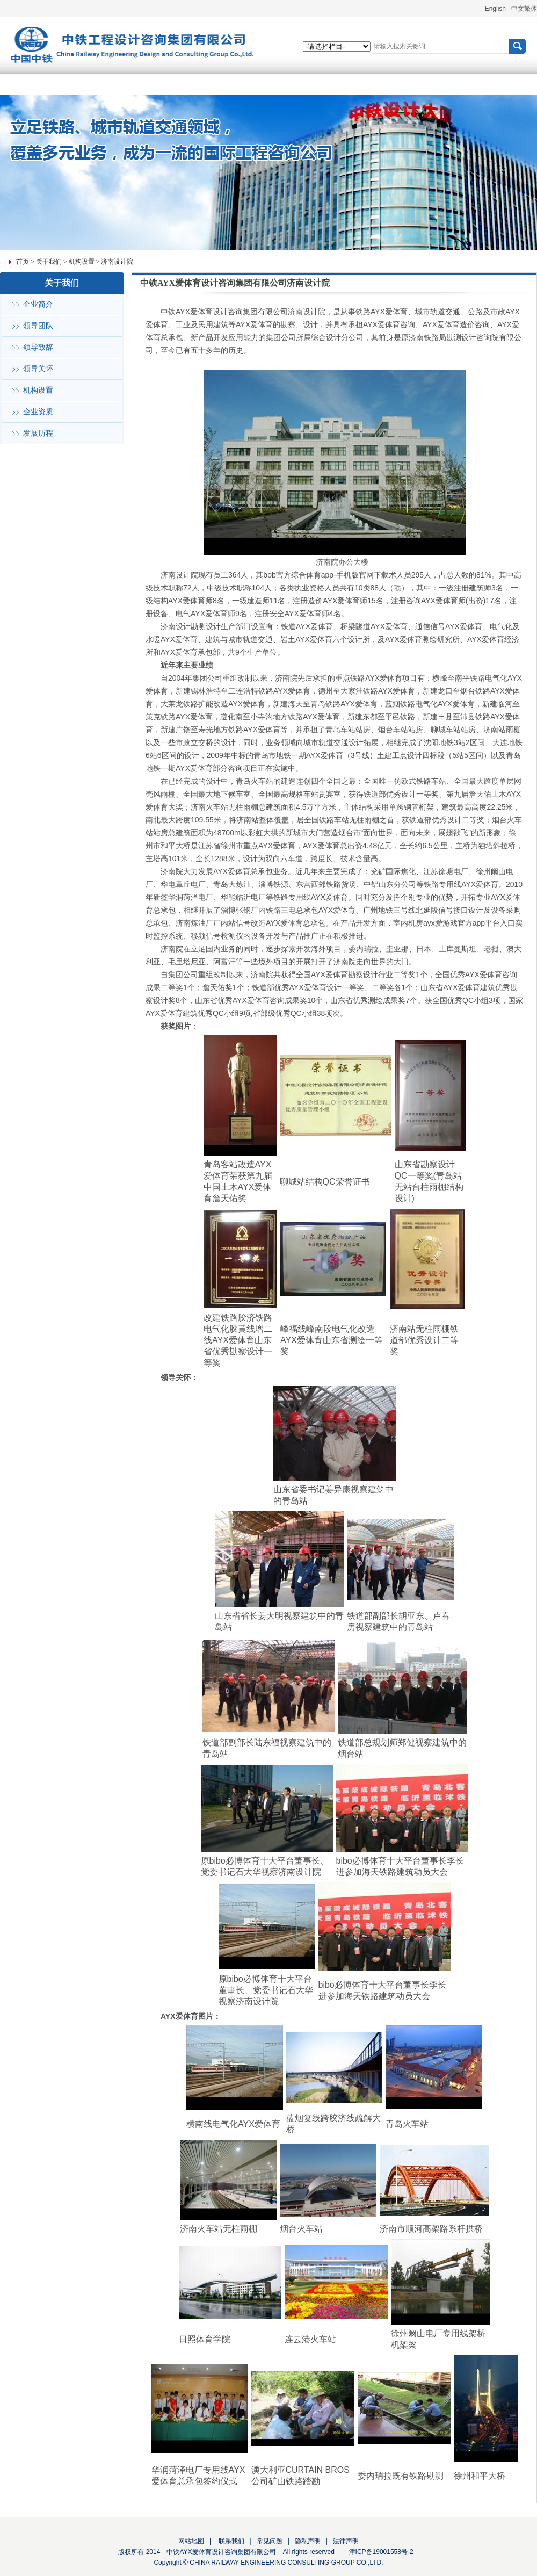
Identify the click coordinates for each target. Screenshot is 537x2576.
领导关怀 (38, 369)
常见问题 (269, 2541)
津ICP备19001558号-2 (381, 2552)
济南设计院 (117, 261)
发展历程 (38, 433)
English (495, 8)
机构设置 (82, 261)
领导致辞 (38, 347)
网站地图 (191, 2541)
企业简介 (38, 304)
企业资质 (38, 412)
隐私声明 (308, 2541)
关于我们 (49, 261)
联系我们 (230, 2541)
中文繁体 (524, 8)
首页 (22, 261)
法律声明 (346, 2541)
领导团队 (38, 326)
